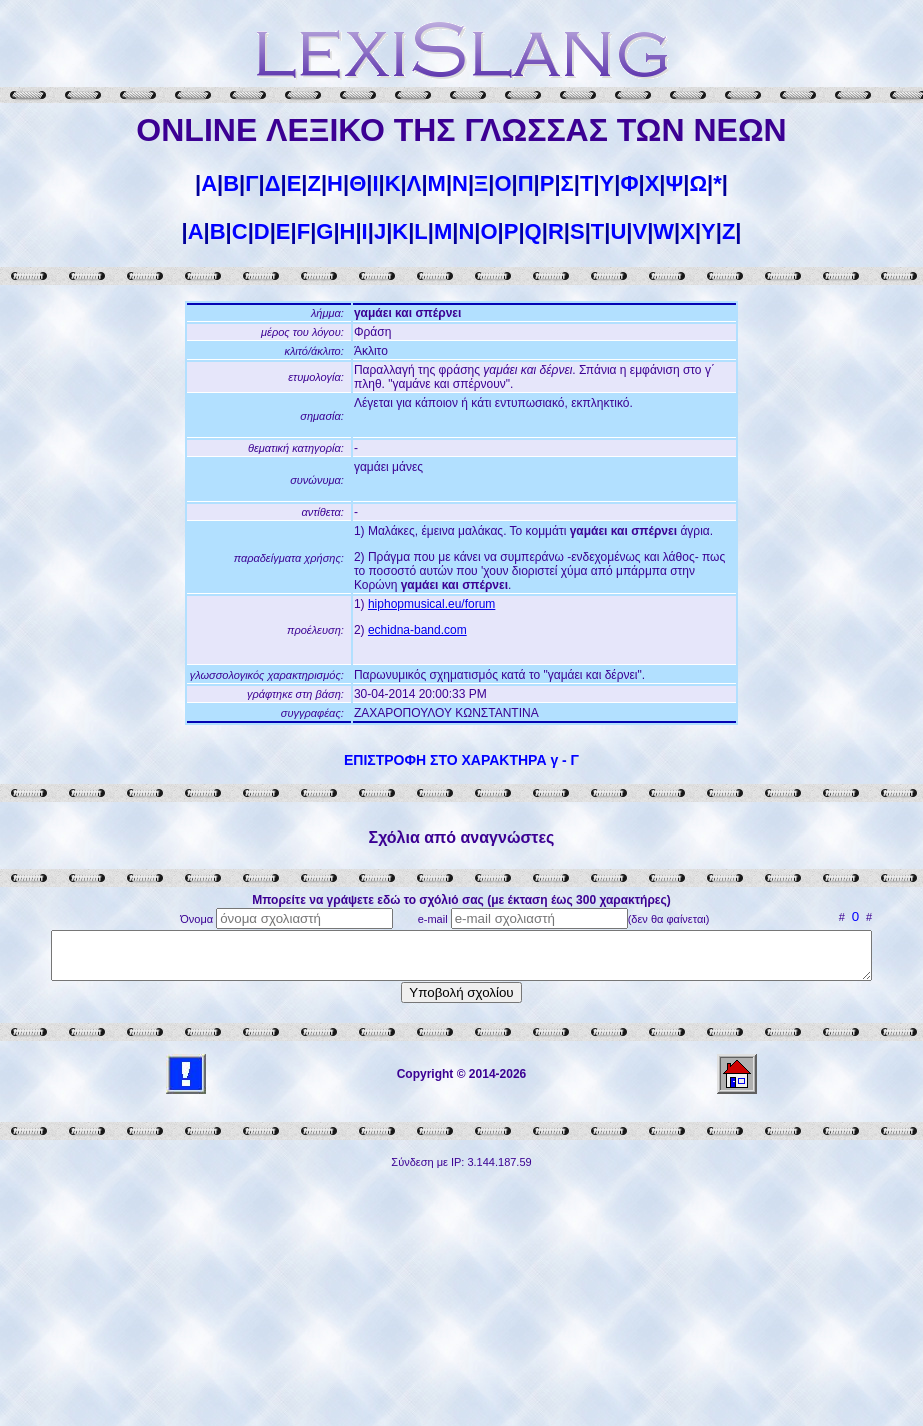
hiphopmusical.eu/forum (431, 604)
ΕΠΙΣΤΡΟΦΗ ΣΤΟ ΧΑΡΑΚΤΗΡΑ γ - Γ (461, 760)
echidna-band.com (417, 630)
